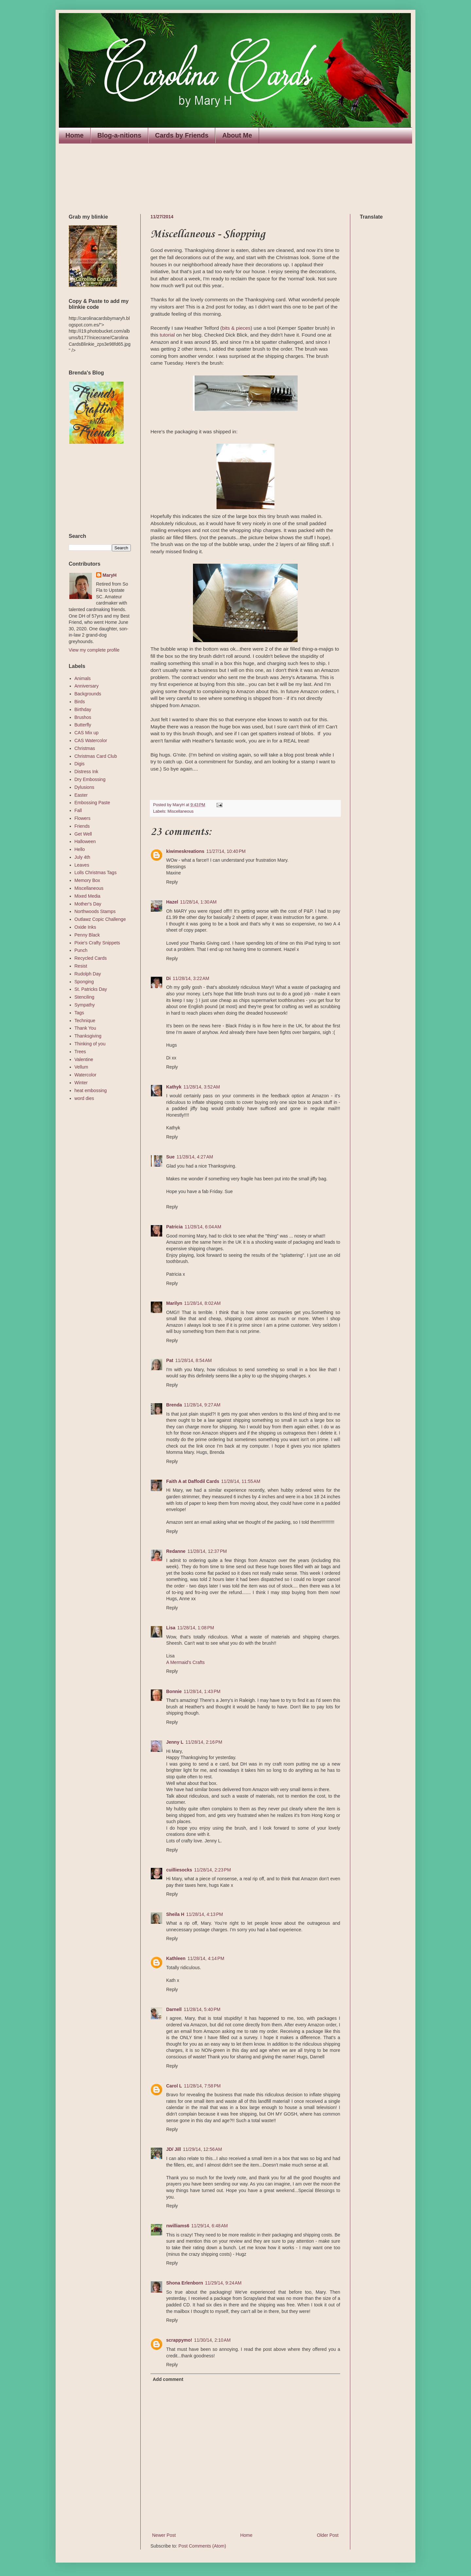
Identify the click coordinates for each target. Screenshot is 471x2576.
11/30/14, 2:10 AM (212, 2340)
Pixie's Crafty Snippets (97, 942)
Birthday (83, 709)
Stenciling (85, 997)
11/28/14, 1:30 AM (198, 902)
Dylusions (85, 787)
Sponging (84, 981)
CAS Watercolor (91, 740)
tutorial (167, 335)
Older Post (328, 2535)
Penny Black (87, 935)
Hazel (172, 902)
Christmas (85, 748)
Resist (81, 966)
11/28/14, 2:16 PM (203, 1742)
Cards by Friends (181, 135)
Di (168, 978)
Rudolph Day (88, 973)
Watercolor (85, 1074)
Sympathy (85, 1004)
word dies (84, 1098)
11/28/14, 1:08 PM (195, 1627)
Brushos (83, 717)
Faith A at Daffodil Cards (192, 1481)
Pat (169, 1360)
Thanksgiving (88, 1036)
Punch (81, 950)
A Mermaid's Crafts (185, 1662)
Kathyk (174, 1086)
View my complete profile (94, 650)
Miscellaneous (180, 811)
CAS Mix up (87, 732)
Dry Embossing (90, 779)
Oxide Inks (85, 927)
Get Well (83, 834)
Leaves (82, 865)
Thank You (85, 1028)
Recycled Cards (91, 958)
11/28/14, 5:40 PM (201, 2009)
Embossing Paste (92, 802)
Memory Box (87, 880)
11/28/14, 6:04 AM (203, 1226)
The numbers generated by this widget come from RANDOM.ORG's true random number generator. (95, 489)
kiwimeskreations (185, 851)
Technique (85, 1020)
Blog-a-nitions (119, 135)
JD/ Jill (173, 2149)
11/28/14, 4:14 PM (205, 1958)
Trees (80, 1051)
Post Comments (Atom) (202, 2546)
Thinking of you (90, 1043)
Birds (80, 701)
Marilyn (174, 1303)
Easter (81, 795)
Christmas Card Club (96, 756)
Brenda (174, 1404)
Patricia (174, 1226)
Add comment (168, 2379)
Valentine (84, 1059)
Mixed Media (87, 896)
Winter (81, 1082)
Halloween (85, 841)
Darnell (174, 2009)
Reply (172, 882)
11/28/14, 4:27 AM (195, 1156)
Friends (82, 826)
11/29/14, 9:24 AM (223, 2282)
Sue (170, 1156)
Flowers (83, 818)
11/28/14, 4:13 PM (204, 1914)
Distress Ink (86, 771)
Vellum (81, 1067)
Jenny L (174, 1742)
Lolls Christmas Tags (96, 872)
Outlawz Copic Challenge (100, 919)
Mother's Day (88, 903)
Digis (80, 763)
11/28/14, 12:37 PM (207, 1551)
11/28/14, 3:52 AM (201, 1086)
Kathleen (175, 1958)
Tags (79, 1012)
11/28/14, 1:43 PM (201, 1691)
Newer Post (164, 2535)
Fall (78, 810)
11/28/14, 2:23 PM (212, 1869)
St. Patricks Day (91, 989)
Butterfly (83, 724)
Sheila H (175, 1914)
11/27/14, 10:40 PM (226, 851)
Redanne (175, 1551)
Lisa (170, 1627)
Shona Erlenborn (184, 2282)
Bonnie (174, 1691)
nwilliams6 (177, 2225)
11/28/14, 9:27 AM (202, 1404)
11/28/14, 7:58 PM (202, 2085)
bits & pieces (236, 328)
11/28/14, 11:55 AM (240, 1481)
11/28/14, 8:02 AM (202, 1303)
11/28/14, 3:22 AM (191, 978)
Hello (80, 849)
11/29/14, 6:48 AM (209, 2225)
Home (74, 135)
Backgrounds (88, 693)
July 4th (82, 857)
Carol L (174, 2085)
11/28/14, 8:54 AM (193, 1360)
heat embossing (91, 1090)
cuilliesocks (179, 1869)
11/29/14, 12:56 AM (202, 2149)
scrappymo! (179, 2340)
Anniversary (87, 686)
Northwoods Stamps (95, 911)
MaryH (110, 575)
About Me (237, 135)
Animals (83, 678)
